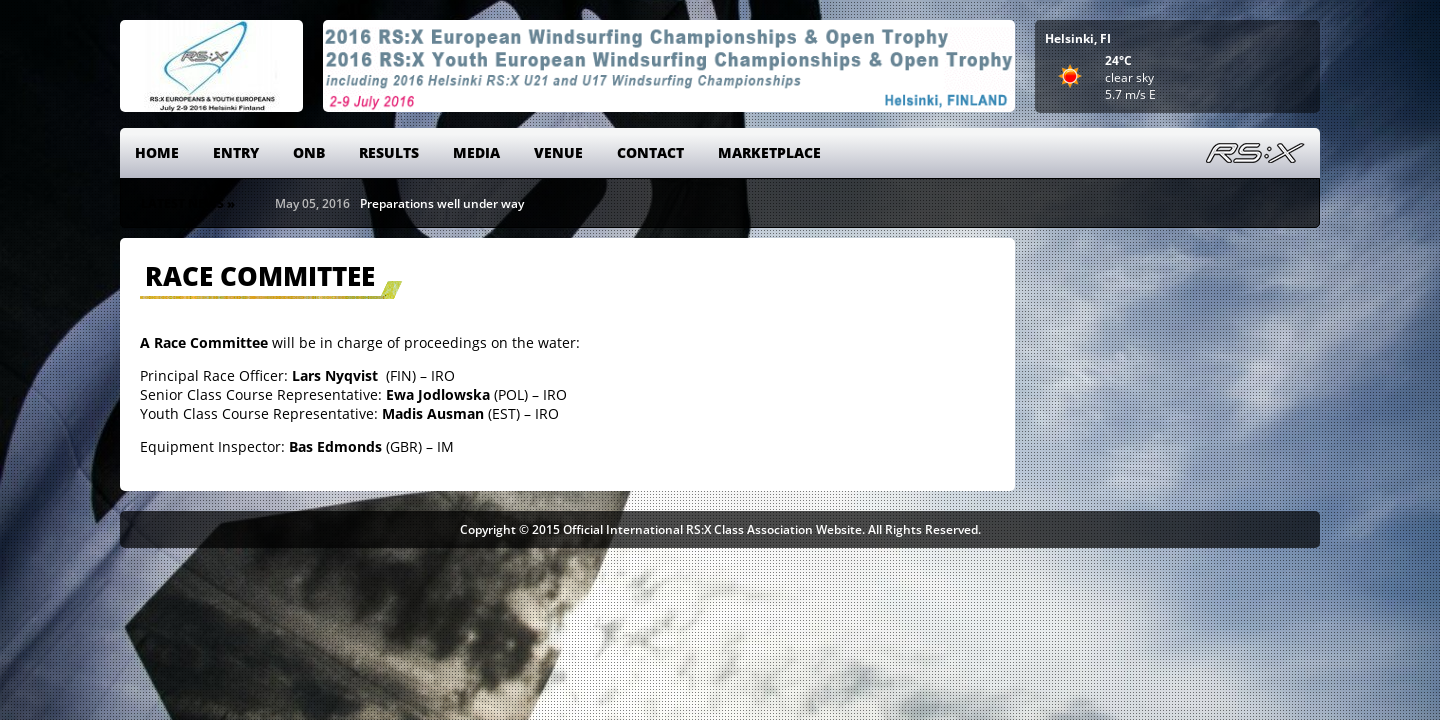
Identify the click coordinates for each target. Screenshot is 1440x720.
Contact (650, 152)
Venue (558, 152)
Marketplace (769, 152)
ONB (309, 152)
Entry (236, 152)
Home (157, 152)
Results (389, 152)
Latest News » (188, 203)
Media (476, 152)
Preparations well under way (442, 203)
